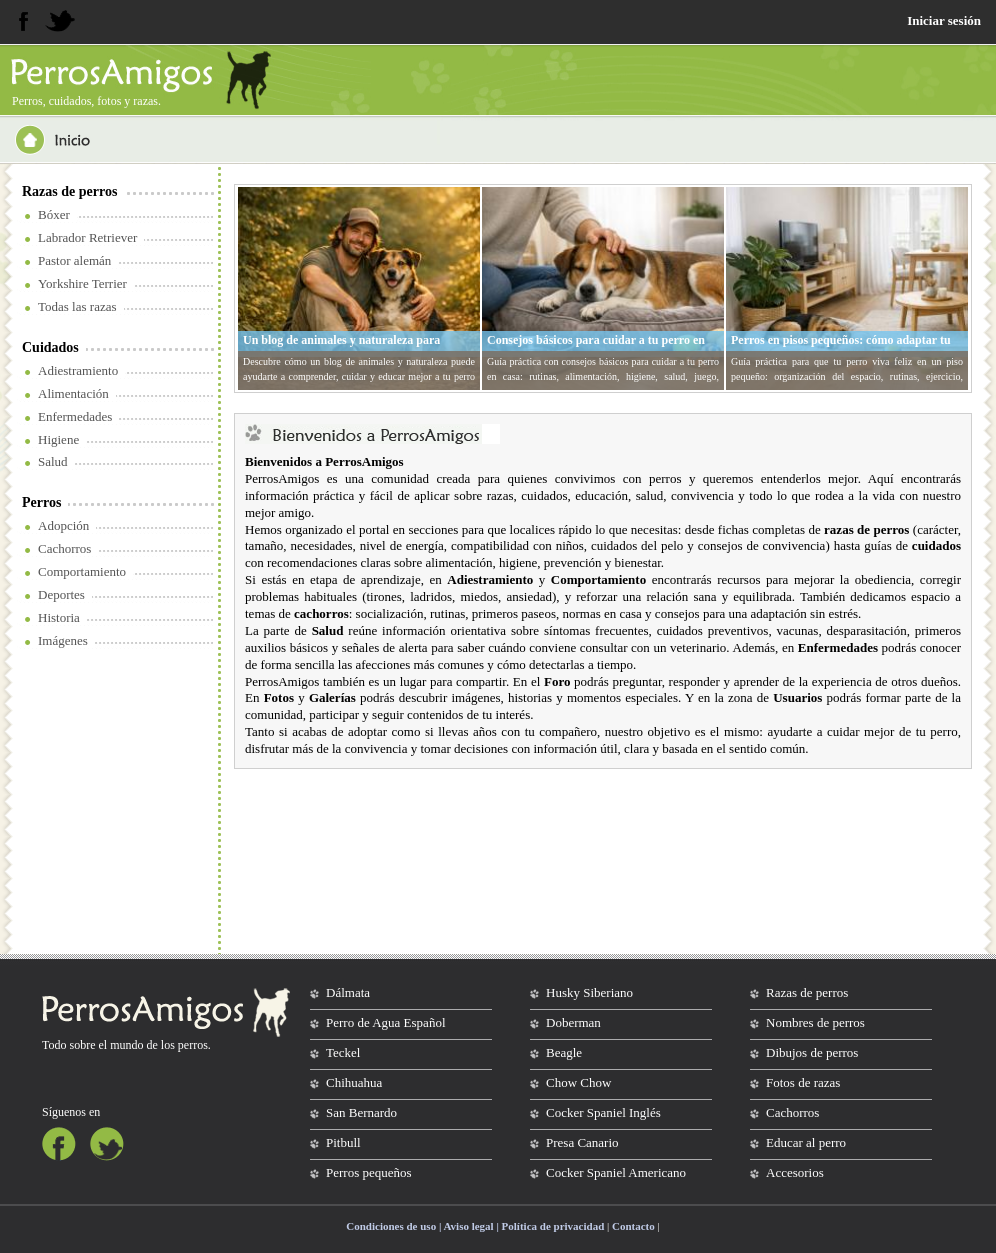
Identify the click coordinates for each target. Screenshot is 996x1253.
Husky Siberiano (589, 992)
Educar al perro (806, 1142)
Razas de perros (69, 191)
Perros (41, 502)
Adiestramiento (78, 370)
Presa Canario (582, 1142)
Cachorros (64, 548)
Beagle (564, 1052)
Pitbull (343, 1142)
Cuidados (50, 347)
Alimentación (73, 393)
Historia (59, 617)
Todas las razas (77, 306)
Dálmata (348, 992)
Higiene (58, 439)
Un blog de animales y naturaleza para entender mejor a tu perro (341, 348)
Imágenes (63, 640)
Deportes (61, 594)
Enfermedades (75, 416)
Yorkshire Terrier (82, 283)
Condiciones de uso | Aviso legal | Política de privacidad (475, 1226)
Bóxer (54, 214)
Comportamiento (82, 571)
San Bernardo (361, 1112)
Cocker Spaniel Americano (616, 1172)
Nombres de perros (815, 1022)
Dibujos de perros (812, 1052)
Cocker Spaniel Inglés (603, 1112)
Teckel (343, 1052)
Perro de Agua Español (386, 1022)
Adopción (63, 525)
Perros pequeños (369, 1172)
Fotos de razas (803, 1082)
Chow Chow (578, 1082)
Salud (53, 461)
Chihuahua (354, 1082)
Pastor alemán (74, 260)
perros (193, 1045)
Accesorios (795, 1172)
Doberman (573, 1022)
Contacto (633, 1226)
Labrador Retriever (87, 237)
